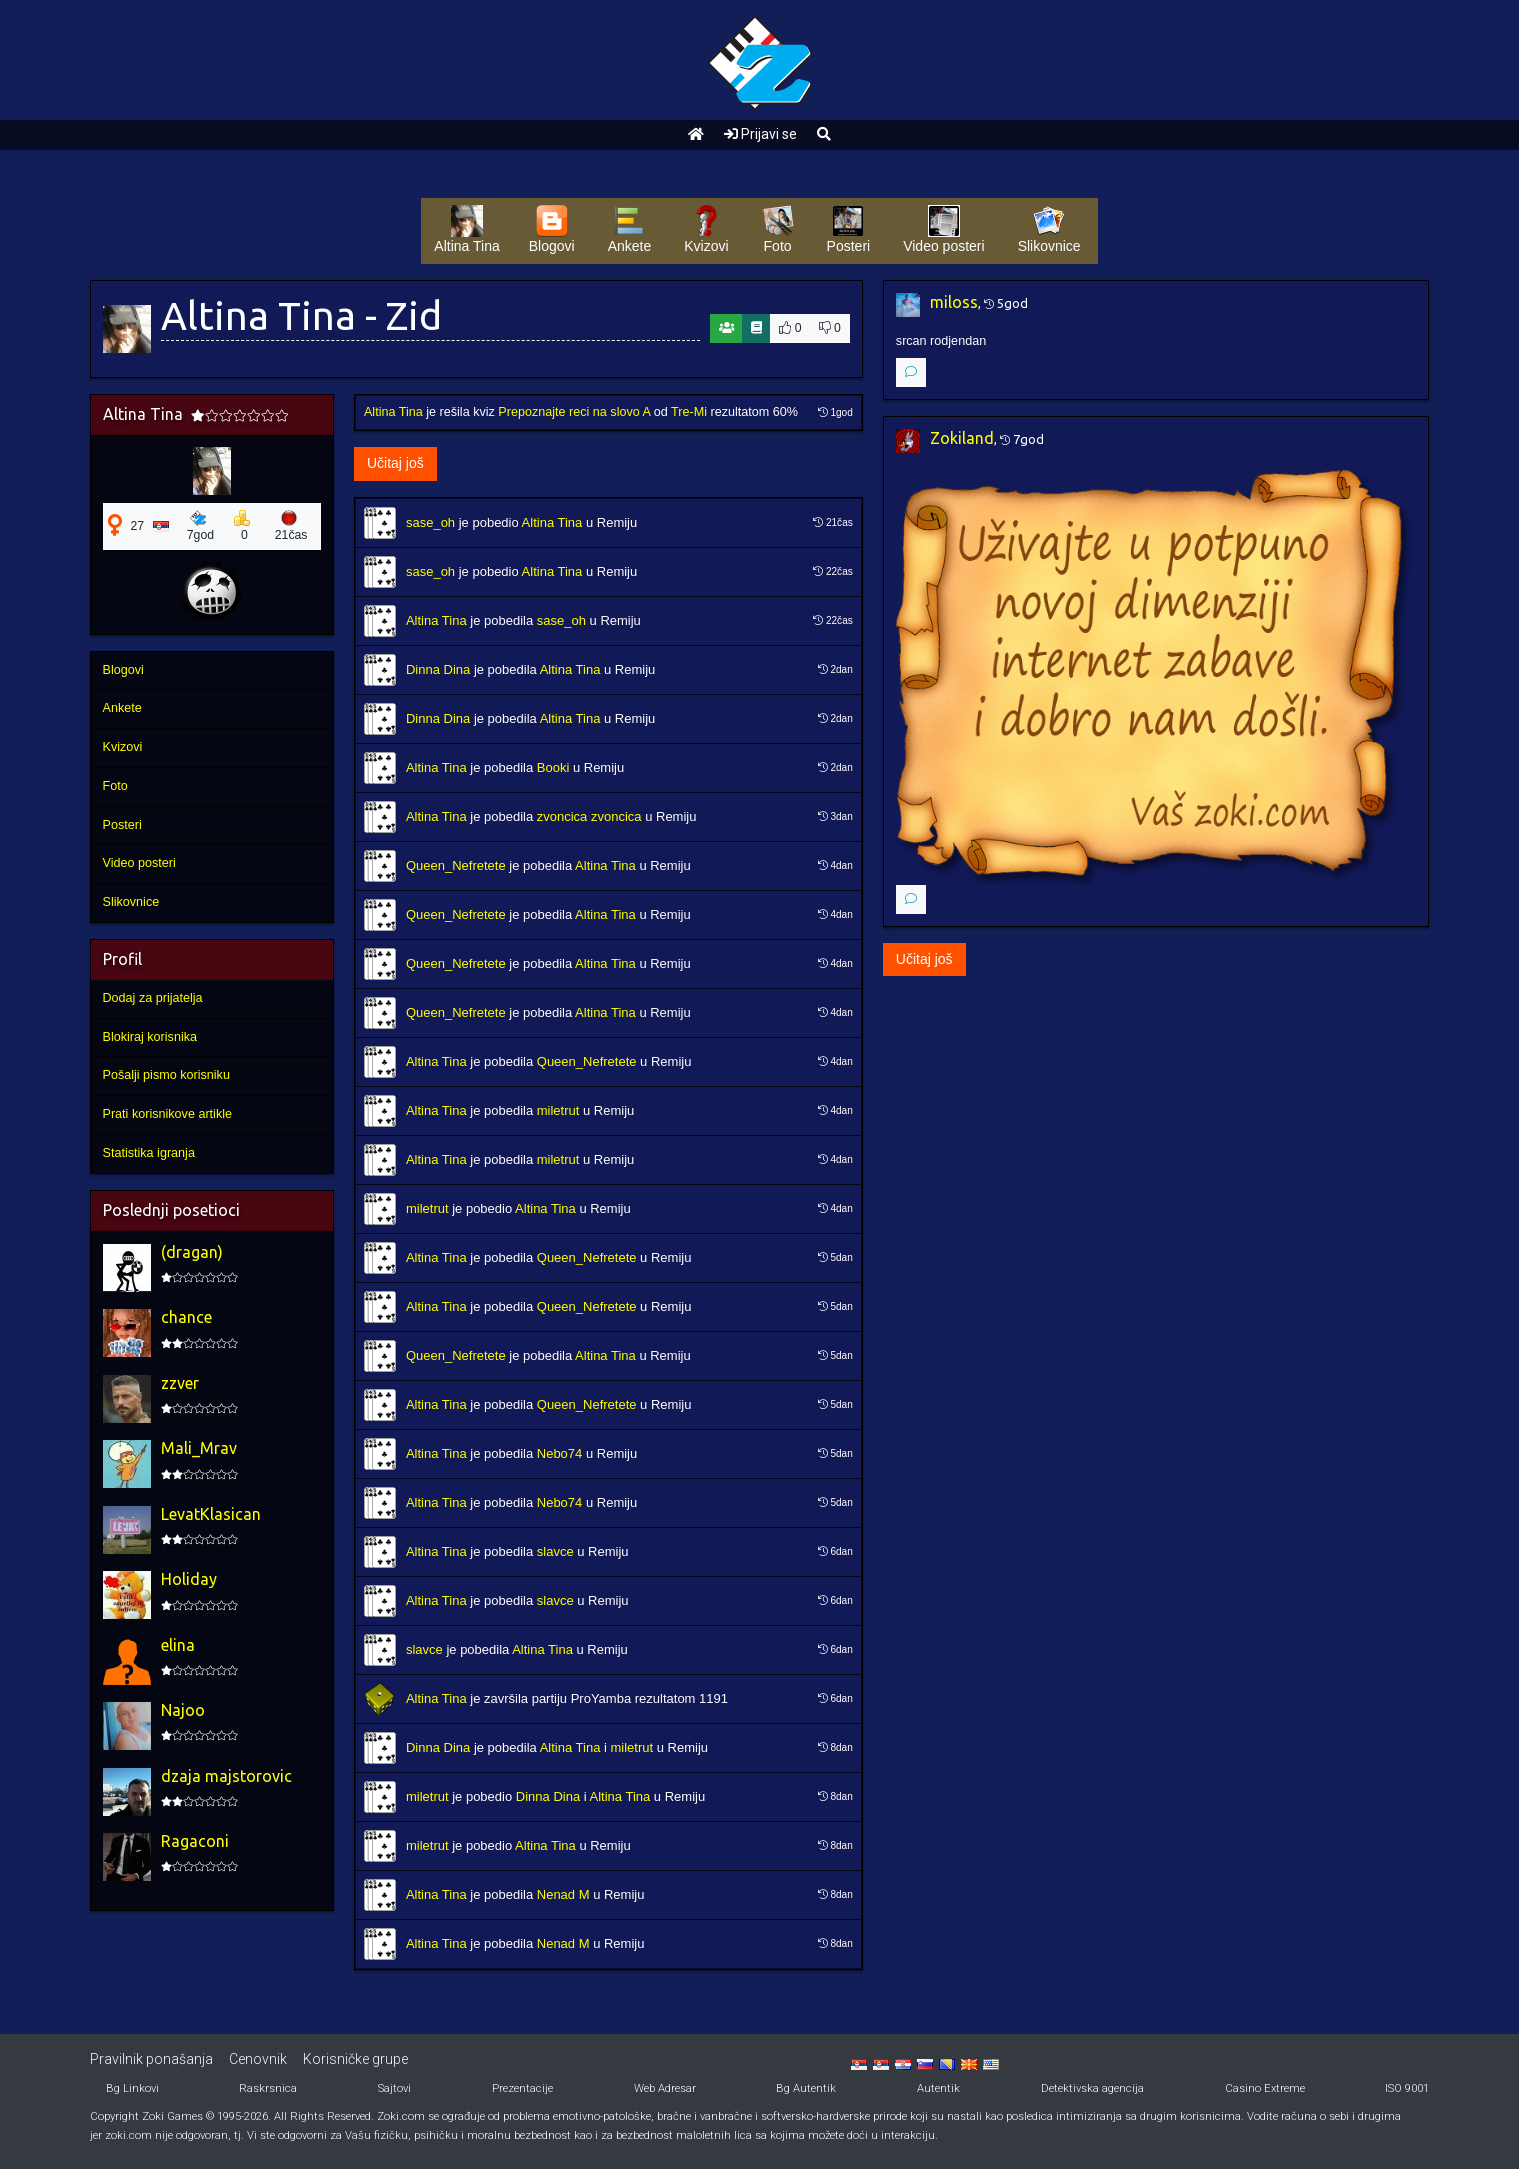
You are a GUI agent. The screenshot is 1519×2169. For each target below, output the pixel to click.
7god (200, 526)
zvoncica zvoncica (589, 816)
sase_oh (430, 522)
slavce (555, 1551)
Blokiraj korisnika (150, 1037)
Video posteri (139, 863)
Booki (553, 767)
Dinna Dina (438, 669)
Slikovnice (131, 902)
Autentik (938, 2088)
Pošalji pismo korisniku (166, 1075)
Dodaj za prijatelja (153, 998)
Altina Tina (393, 412)
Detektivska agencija (1092, 2088)
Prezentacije (522, 2088)
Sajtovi (394, 2088)
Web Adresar (665, 2088)
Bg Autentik (806, 2088)
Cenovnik (258, 2059)
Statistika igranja (149, 1153)
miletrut (558, 1110)
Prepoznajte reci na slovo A (574, 412)
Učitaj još (395, 463)
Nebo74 (560, 1453)
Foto (115, 786)
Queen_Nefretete (456, 865)
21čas (291, 526)
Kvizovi (123, 747)
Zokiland (962, 438)
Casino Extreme (1265, 2088)
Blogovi (123, 670)
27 (138, 526)
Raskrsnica (268, 2088)
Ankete (122, 708)
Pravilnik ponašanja (151, 2059)
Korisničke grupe (355, 2059)
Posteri (122, 825)
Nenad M (563, 1894)
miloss (954, 302)
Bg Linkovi (132, 2088)
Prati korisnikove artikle (167, 1114)
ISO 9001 (1407, 2088)
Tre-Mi (689, 412)
